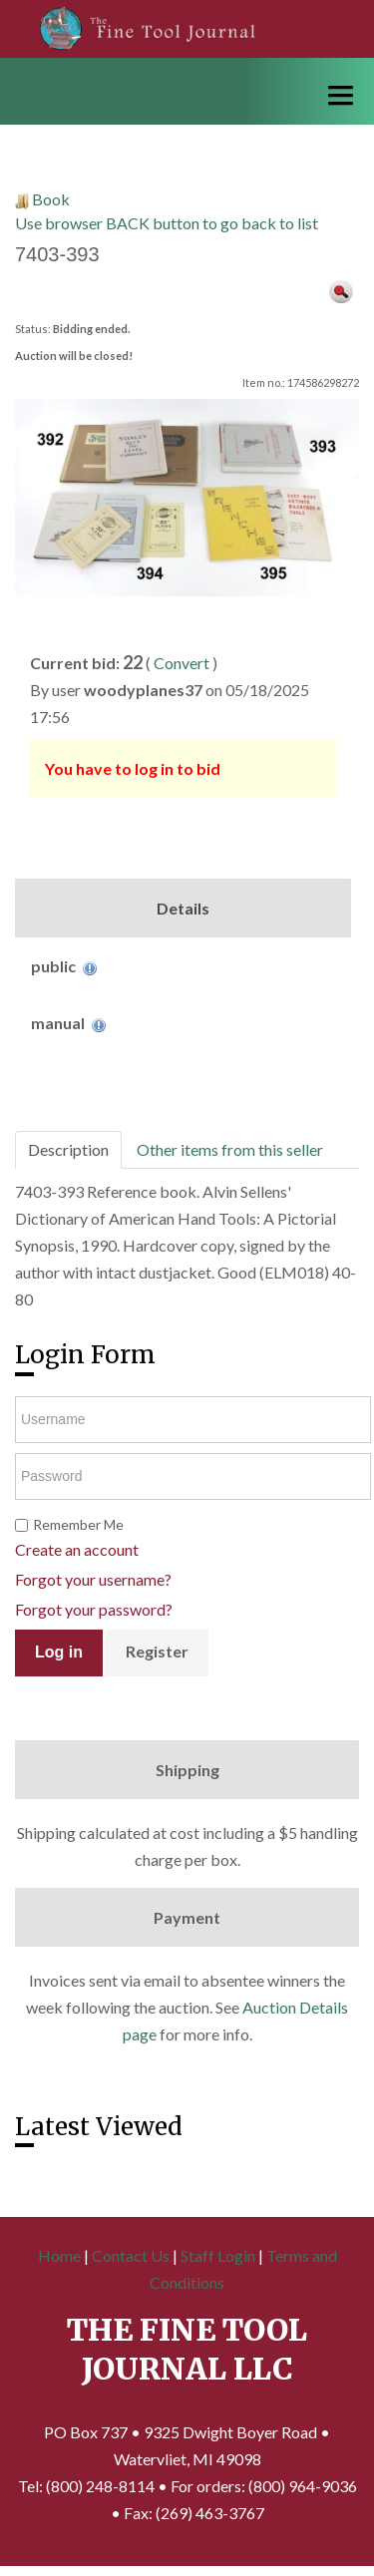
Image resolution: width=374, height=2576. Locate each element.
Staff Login (218, 2255)
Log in (59, 1652)
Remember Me (78, 1524)
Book (51, 198)
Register (157, 1651)
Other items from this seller (230, 1149)
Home (59, 2255)
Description (68, 1149)
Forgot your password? (94, 1609)
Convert (181, 662)
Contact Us (131, 2255)
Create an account (77, 1549)
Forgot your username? (93, 1579)
